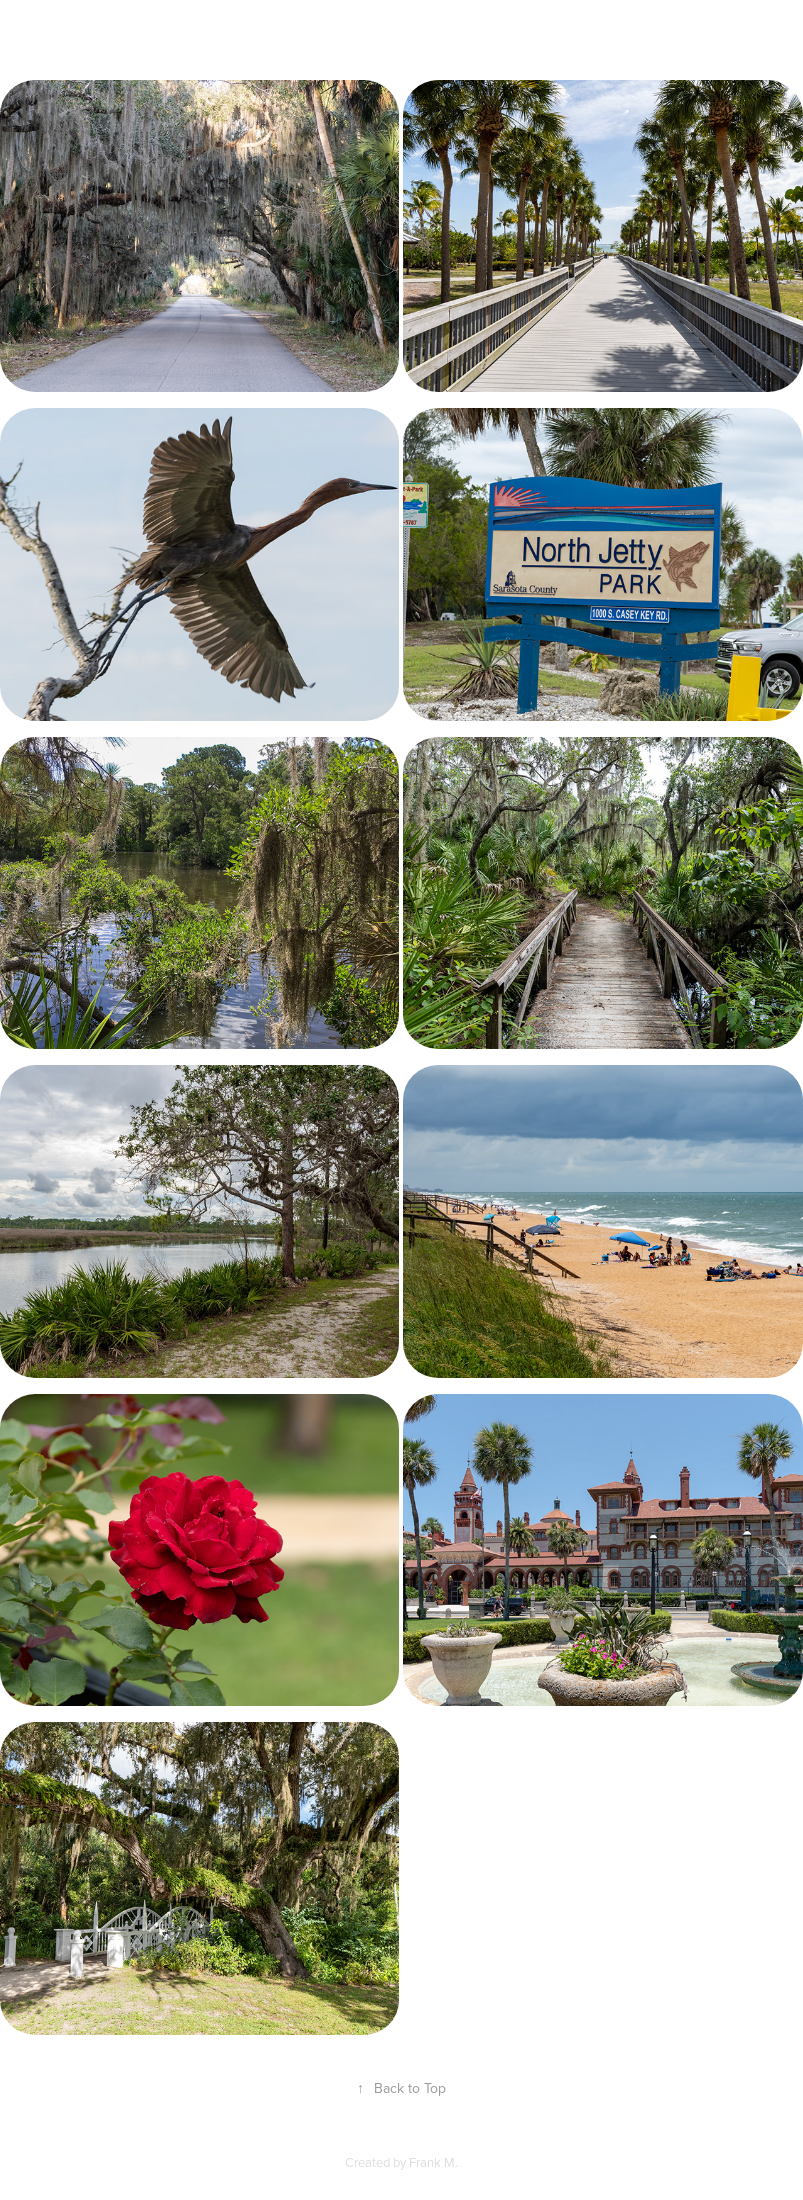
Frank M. (433, 2162)
